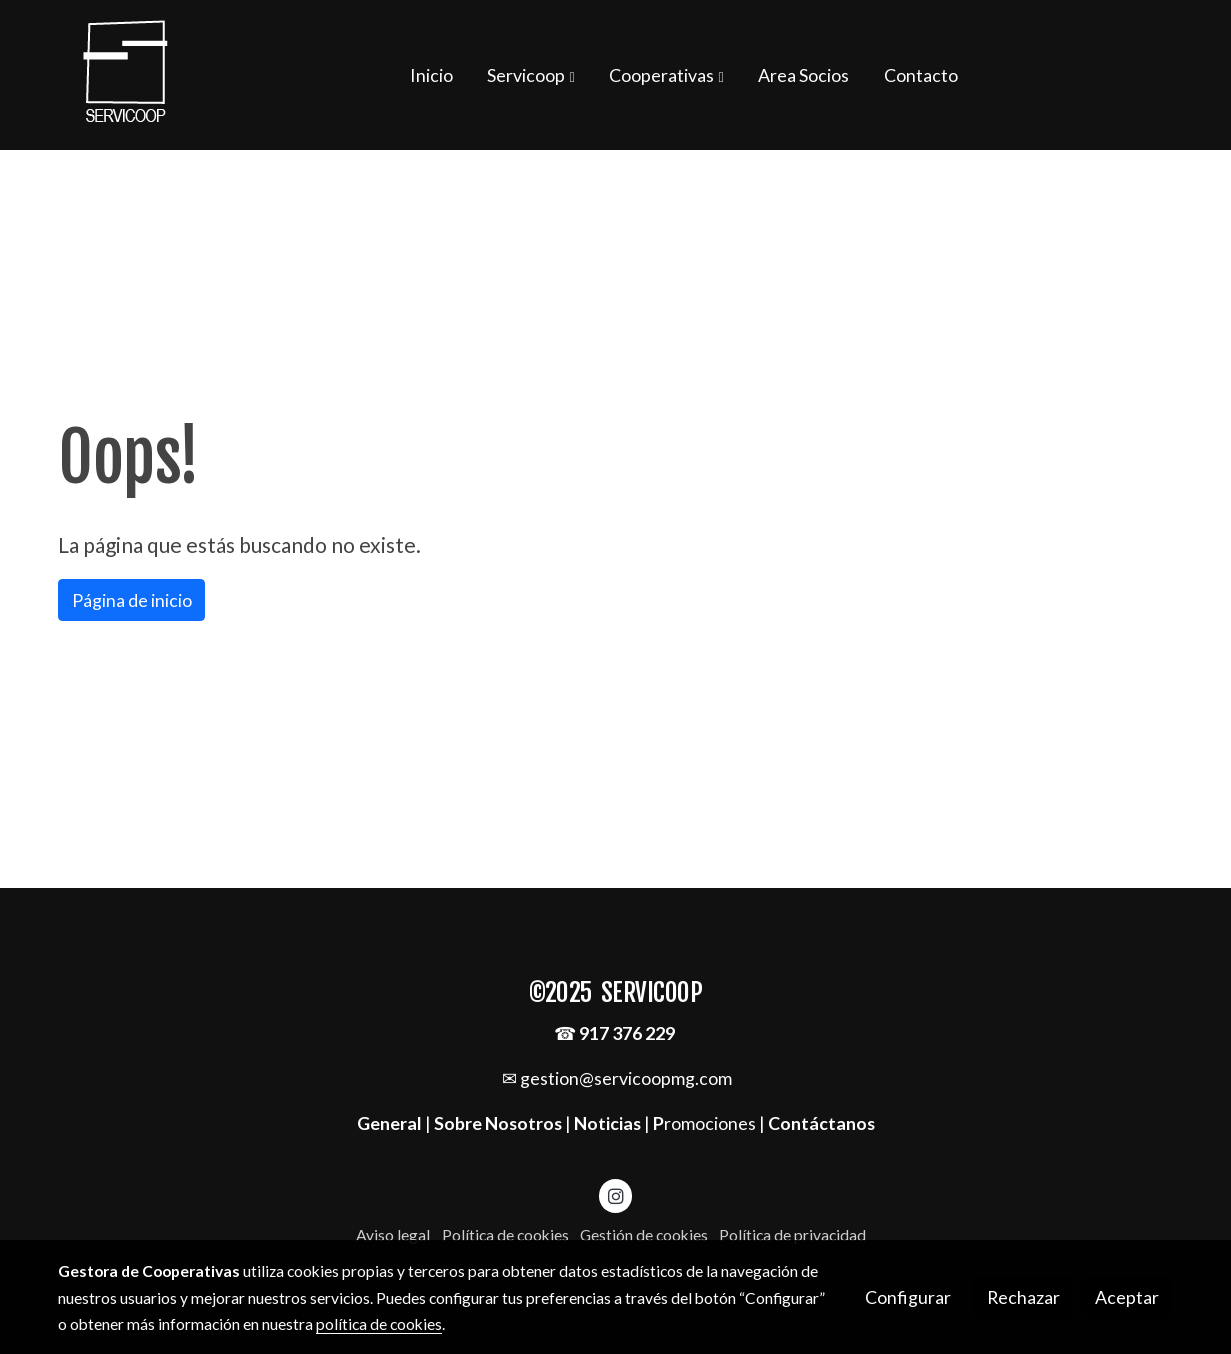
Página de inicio (132, 600)
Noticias (607, 1123)
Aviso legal (393, 1235)
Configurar (908, 1297)
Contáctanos (821, 1123)
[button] (531, 75)
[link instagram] (615, 1195)
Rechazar (1023, 1297)
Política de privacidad (792, 1235)
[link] (126, 75)
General (391, 1123)
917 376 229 (627, 1033)
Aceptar (1127, 1297)
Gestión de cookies (644, 1235)
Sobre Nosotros (498, 1123)
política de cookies (379, 1324)
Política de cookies (505, 1235)
